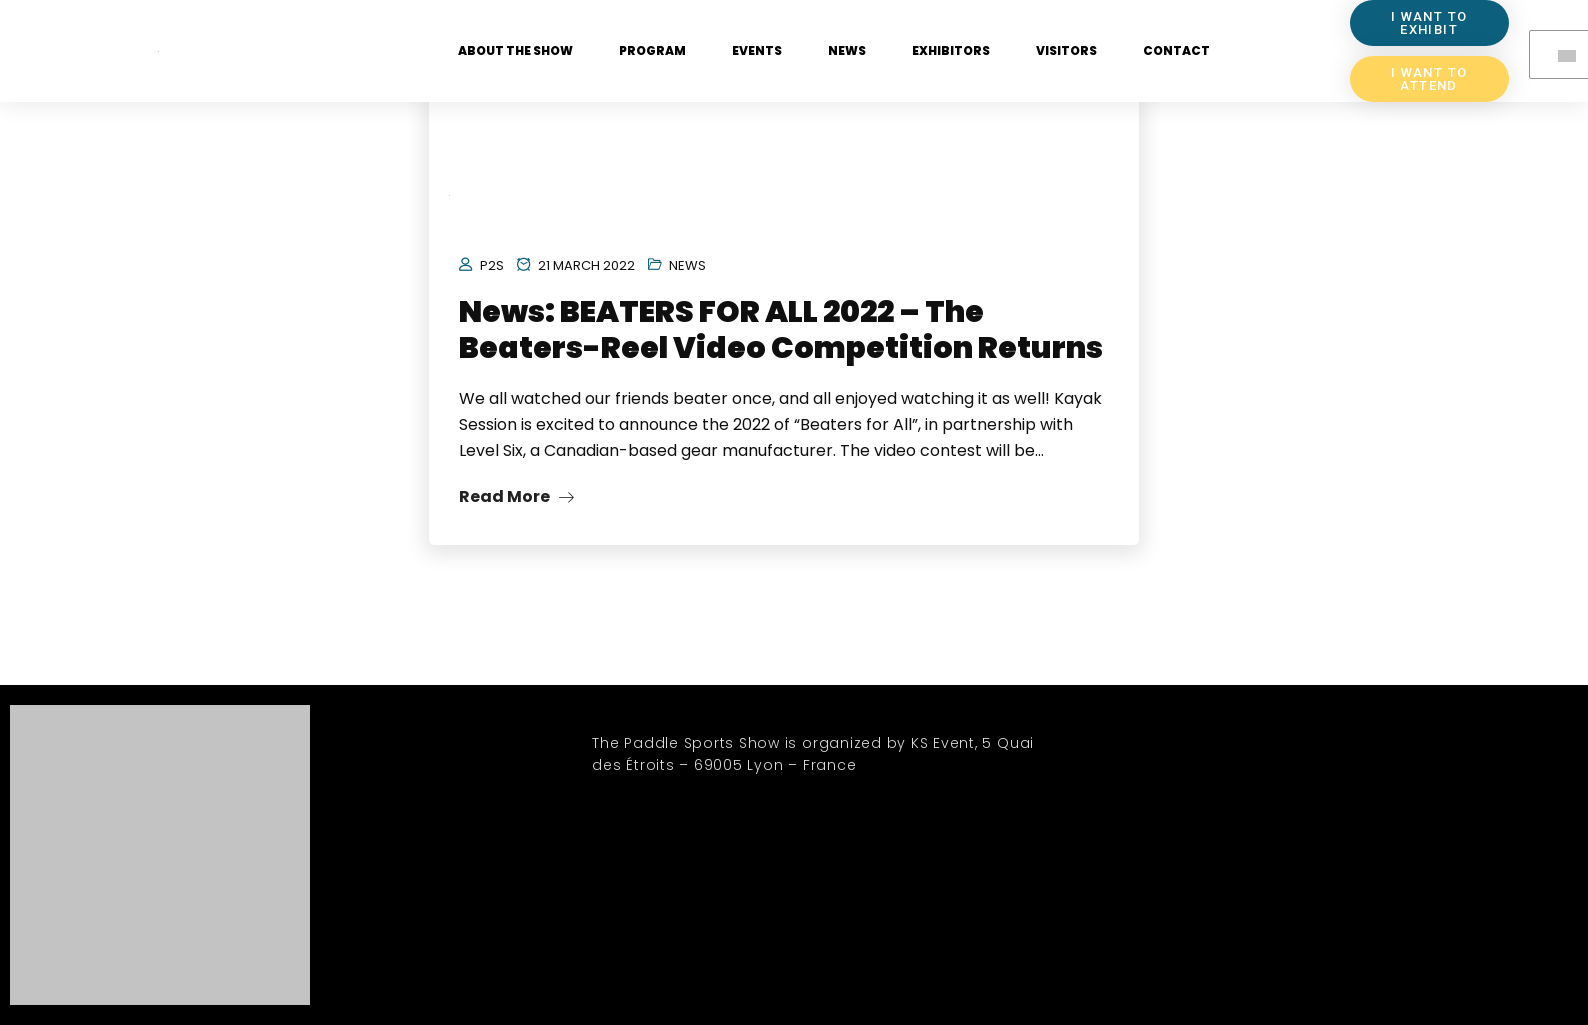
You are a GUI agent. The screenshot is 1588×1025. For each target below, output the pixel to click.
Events (757, 50)
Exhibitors (951, 50)
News (847, 50)
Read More (516, 496)
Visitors (1066, 50)
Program (652, 50)
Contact (1176, 50)
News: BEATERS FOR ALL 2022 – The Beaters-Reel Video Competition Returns (781, 330)
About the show (515, 50)
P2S (492, 265)
